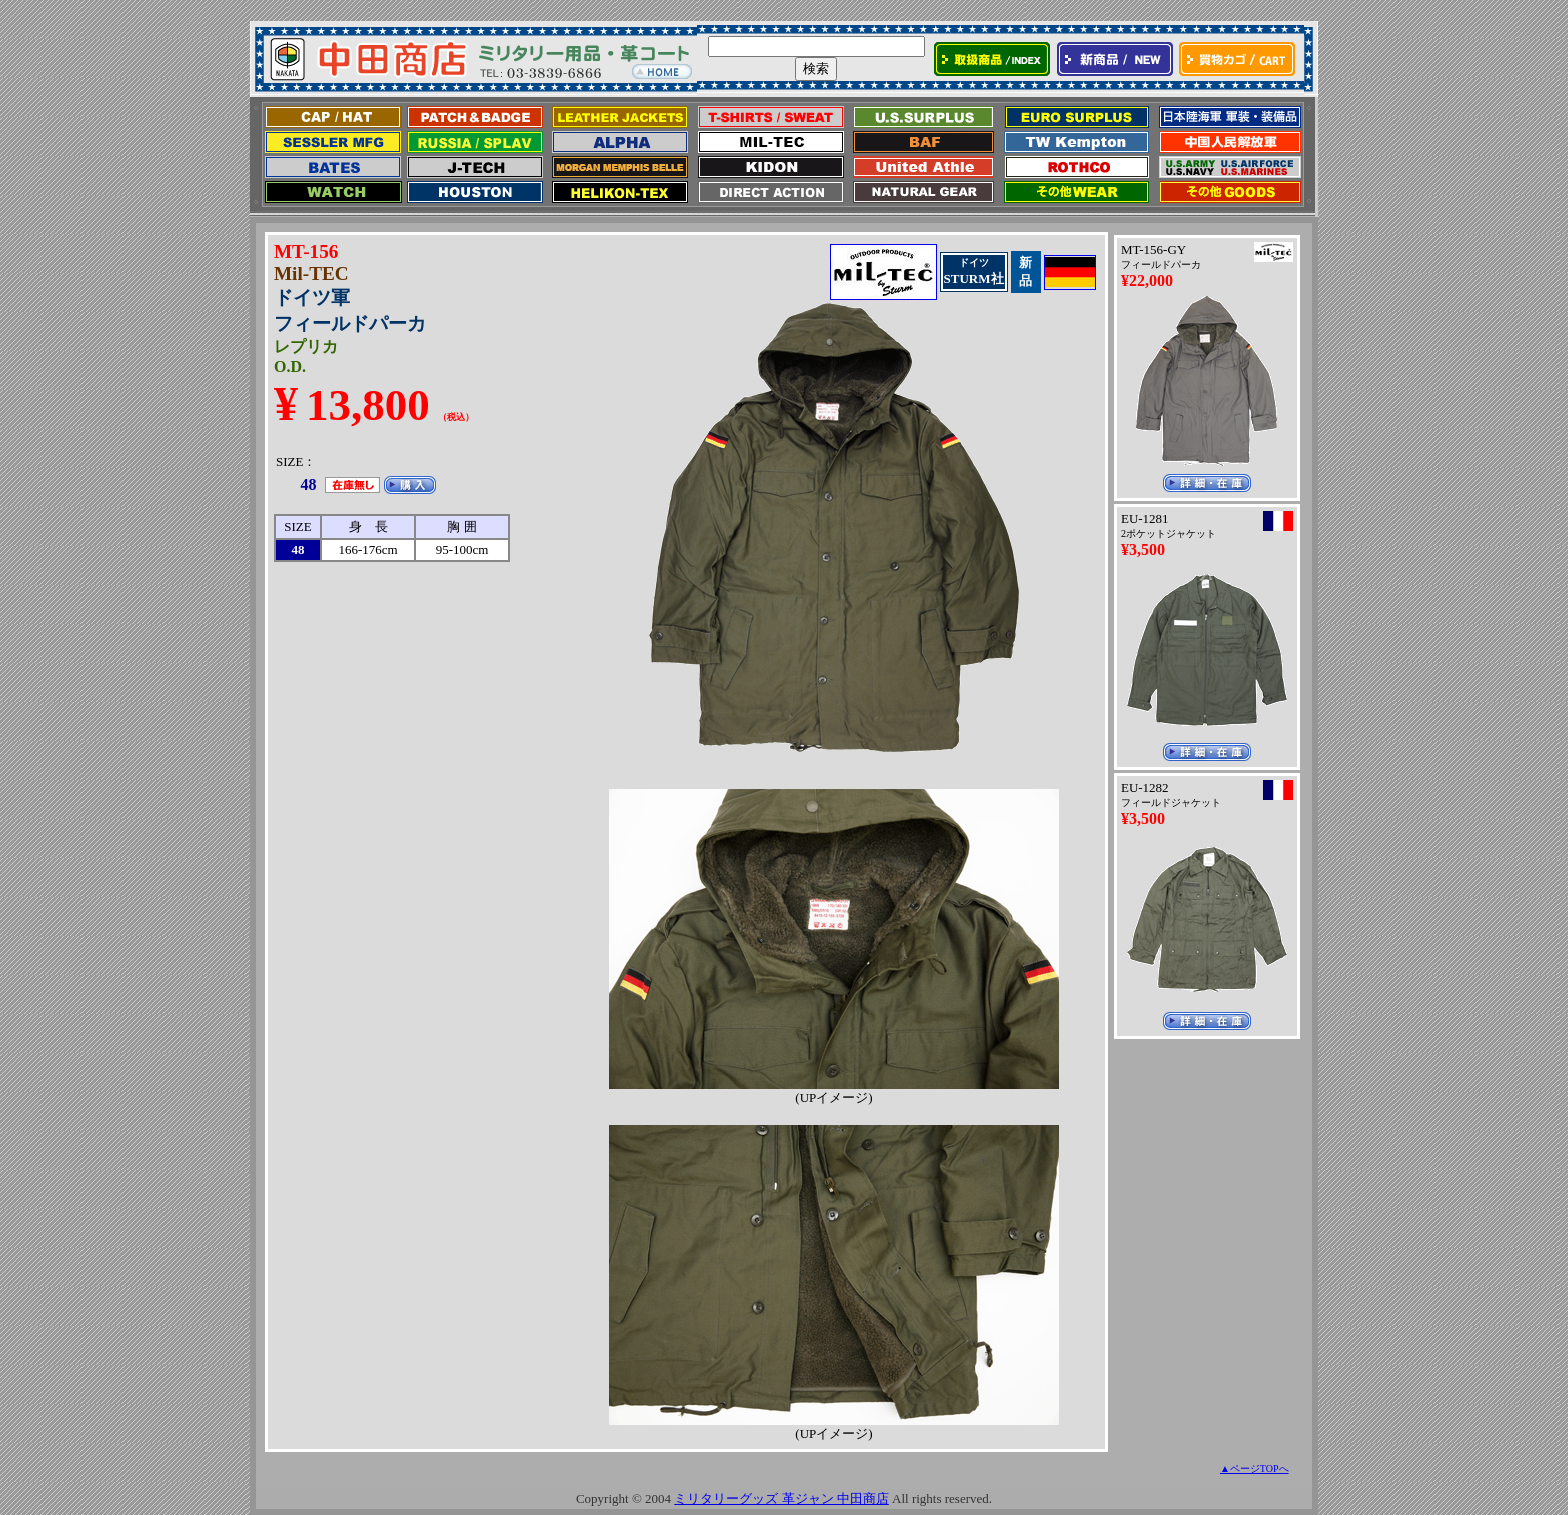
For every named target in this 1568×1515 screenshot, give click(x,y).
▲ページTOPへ (1254, 1468)
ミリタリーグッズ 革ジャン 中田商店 (781, 1498)
